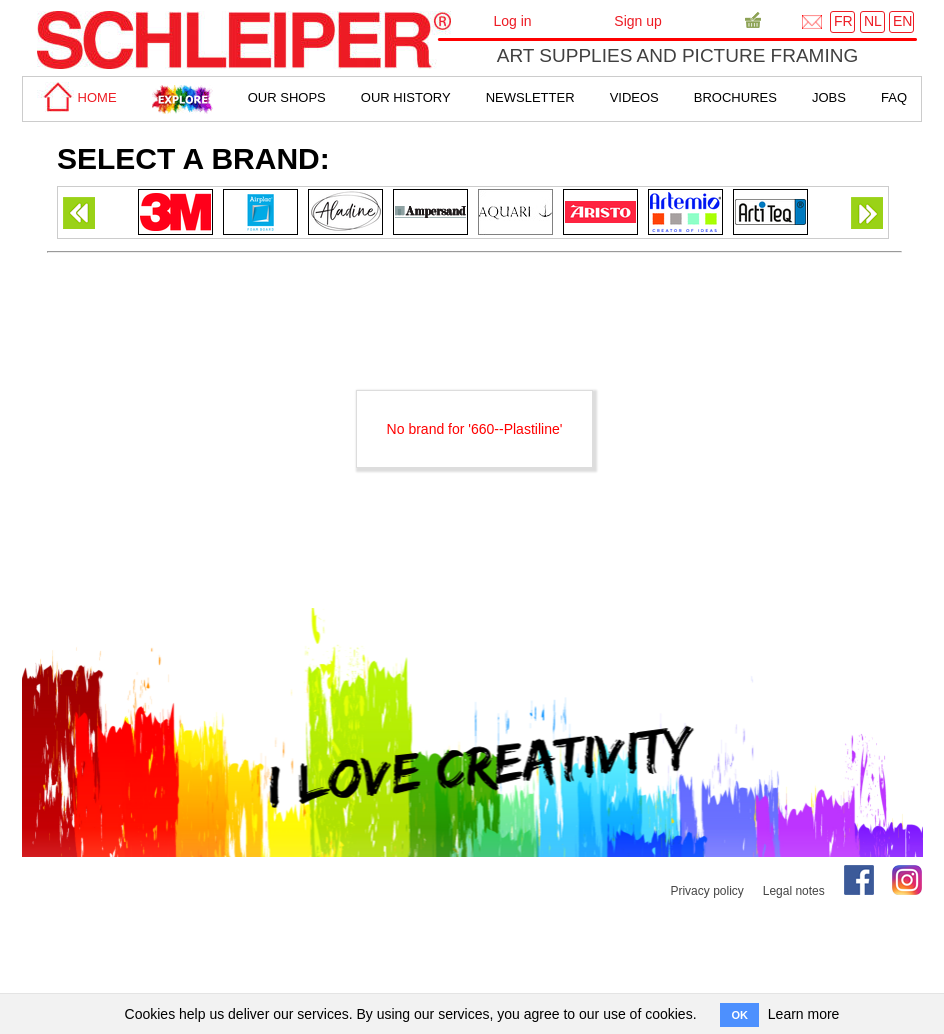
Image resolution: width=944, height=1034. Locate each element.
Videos (634, 97)
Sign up (637, 21)
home (77, 97)
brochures (735, 97)
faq (894, 97)
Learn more (804, 1014)
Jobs (829, 97)
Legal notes (794, 891)
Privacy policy (706, 891)
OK (739, 1015)
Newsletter (530, 97)
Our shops (287, 97)
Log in (512, 21)
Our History (406, 97)
